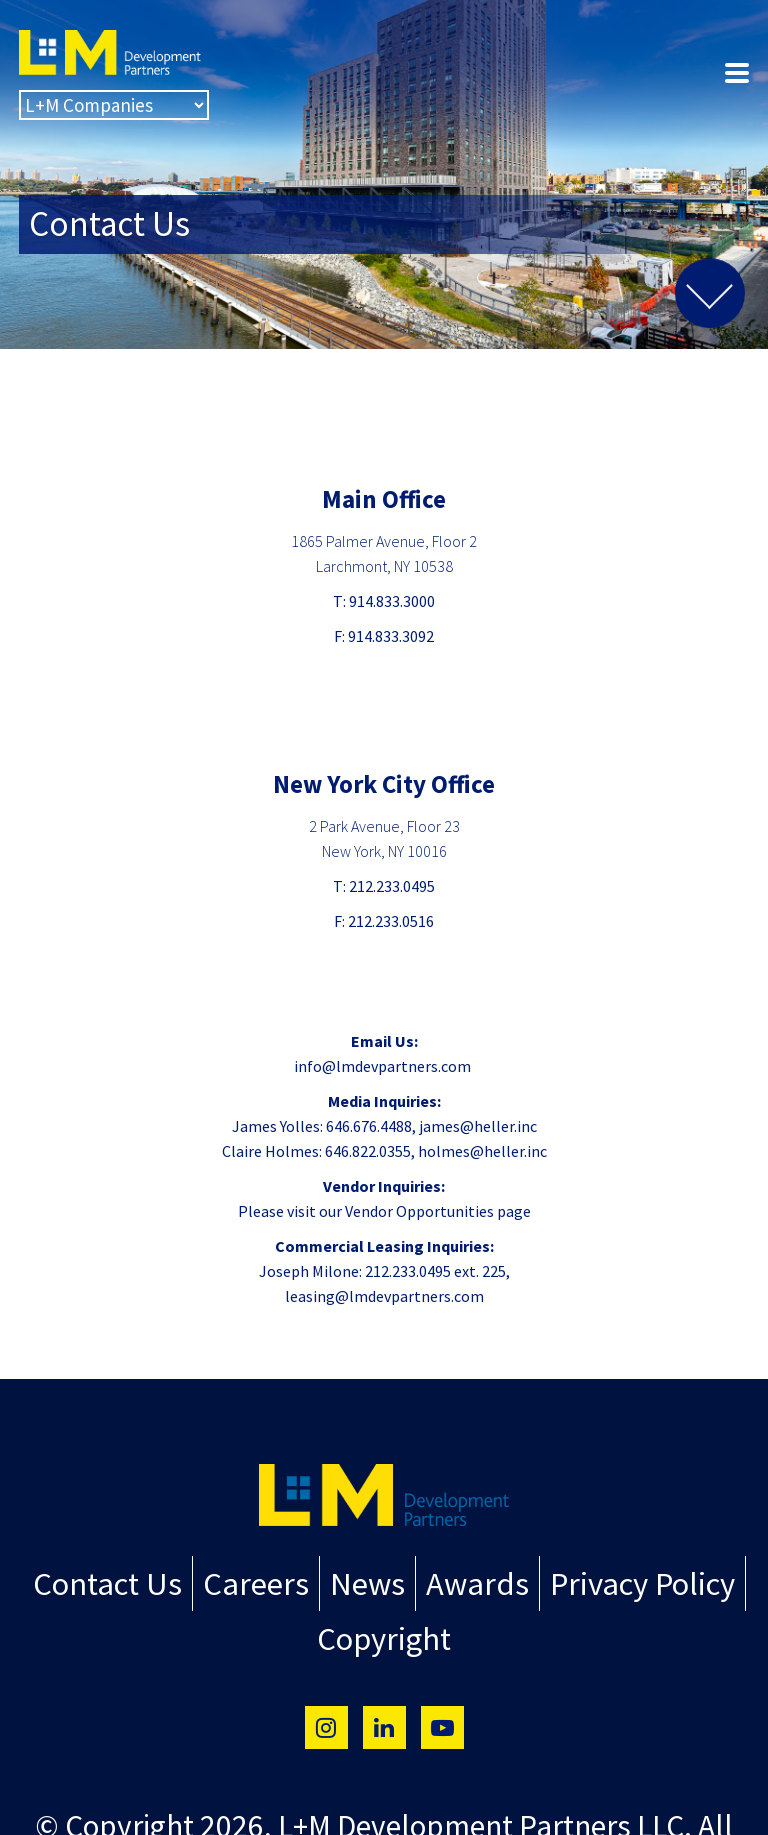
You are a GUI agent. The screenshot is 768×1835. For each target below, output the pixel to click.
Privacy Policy (610, 1580)
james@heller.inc (478, 1126)
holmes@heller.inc (482, 1151)
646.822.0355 (368, 1151)
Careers (270, 1580)
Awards (465, 1580)
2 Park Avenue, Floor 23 (384, 826)
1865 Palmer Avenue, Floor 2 (384, 541)
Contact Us (140, 1580)
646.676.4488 (369, 1126)
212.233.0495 (392, 886)
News (368, 1580)
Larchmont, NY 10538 (384, 566)
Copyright (384, 1628)
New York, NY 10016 (384, 851)
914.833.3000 (392, 601)
